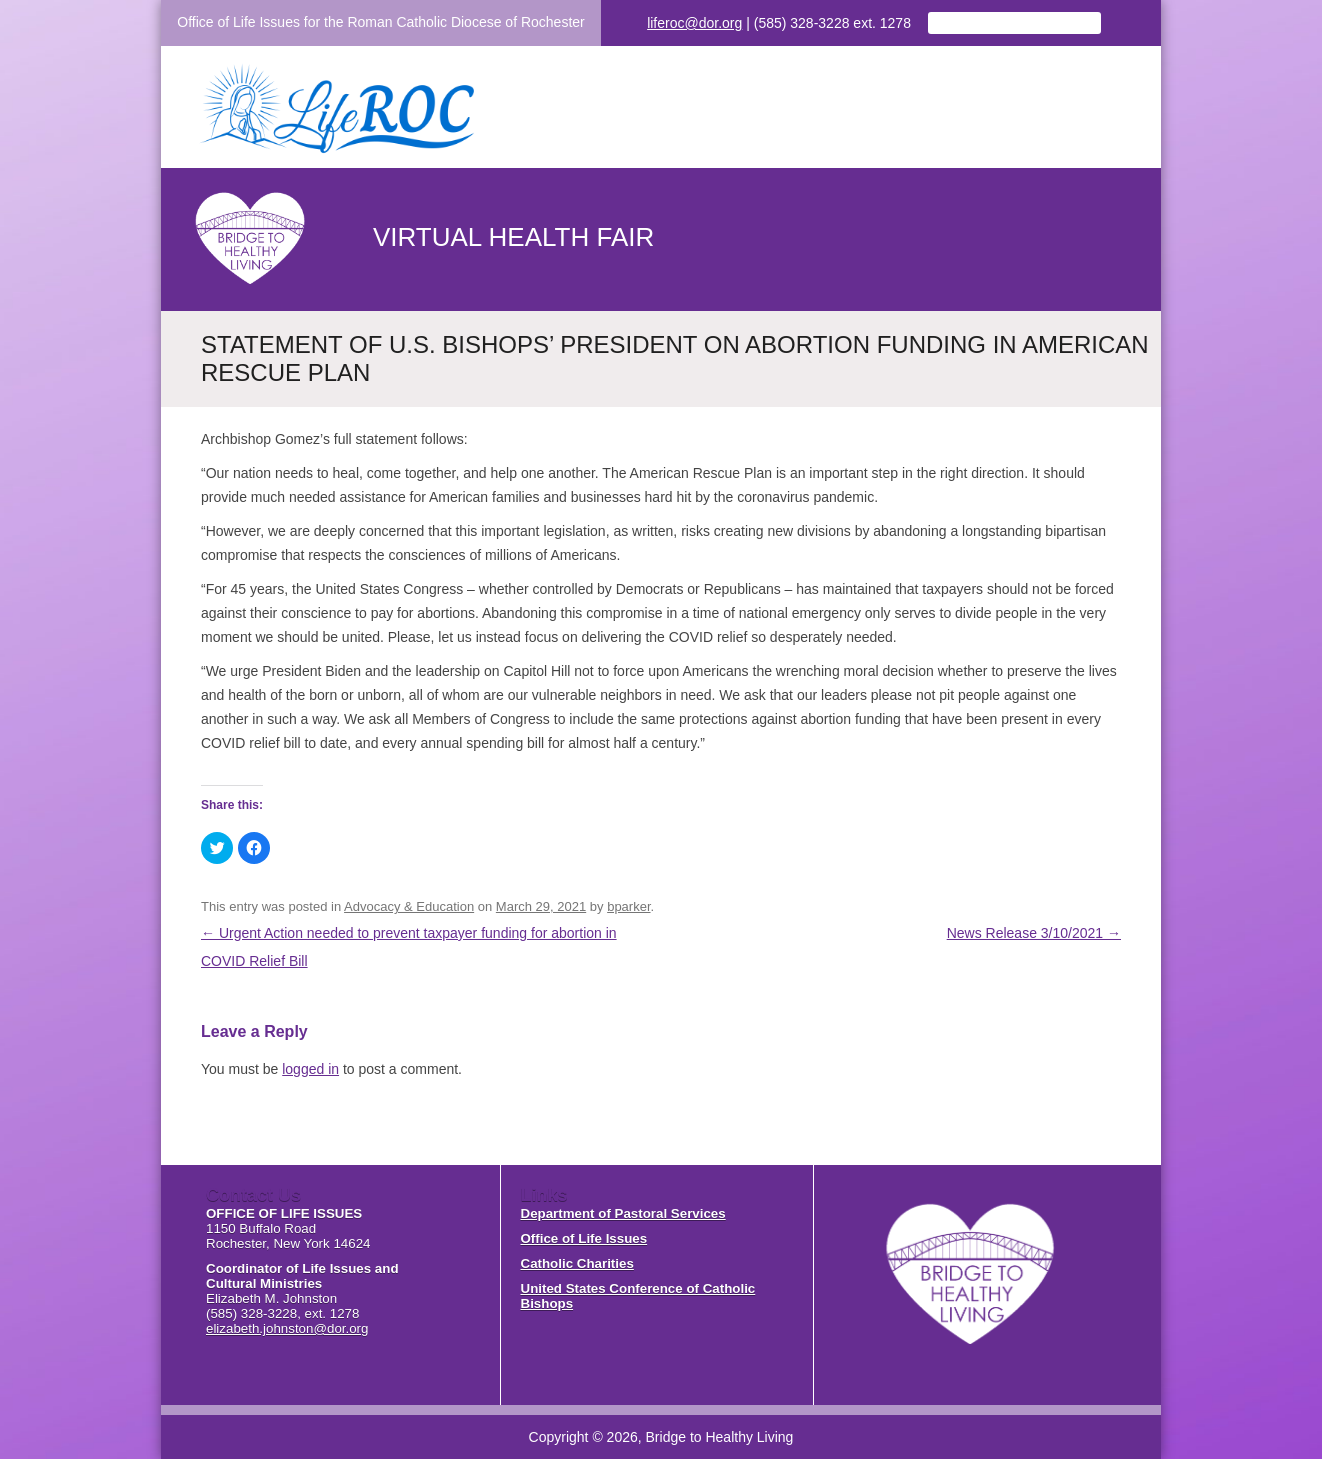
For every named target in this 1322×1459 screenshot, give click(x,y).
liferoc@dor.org (694, 23)
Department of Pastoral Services (623, 1213)
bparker (628, 906)
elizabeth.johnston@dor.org (287, 1328)
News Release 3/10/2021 (1034, 933)
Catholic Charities (577, 1263)
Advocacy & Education (409, 906)
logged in (310, 1069)
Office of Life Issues (584, 1238)
